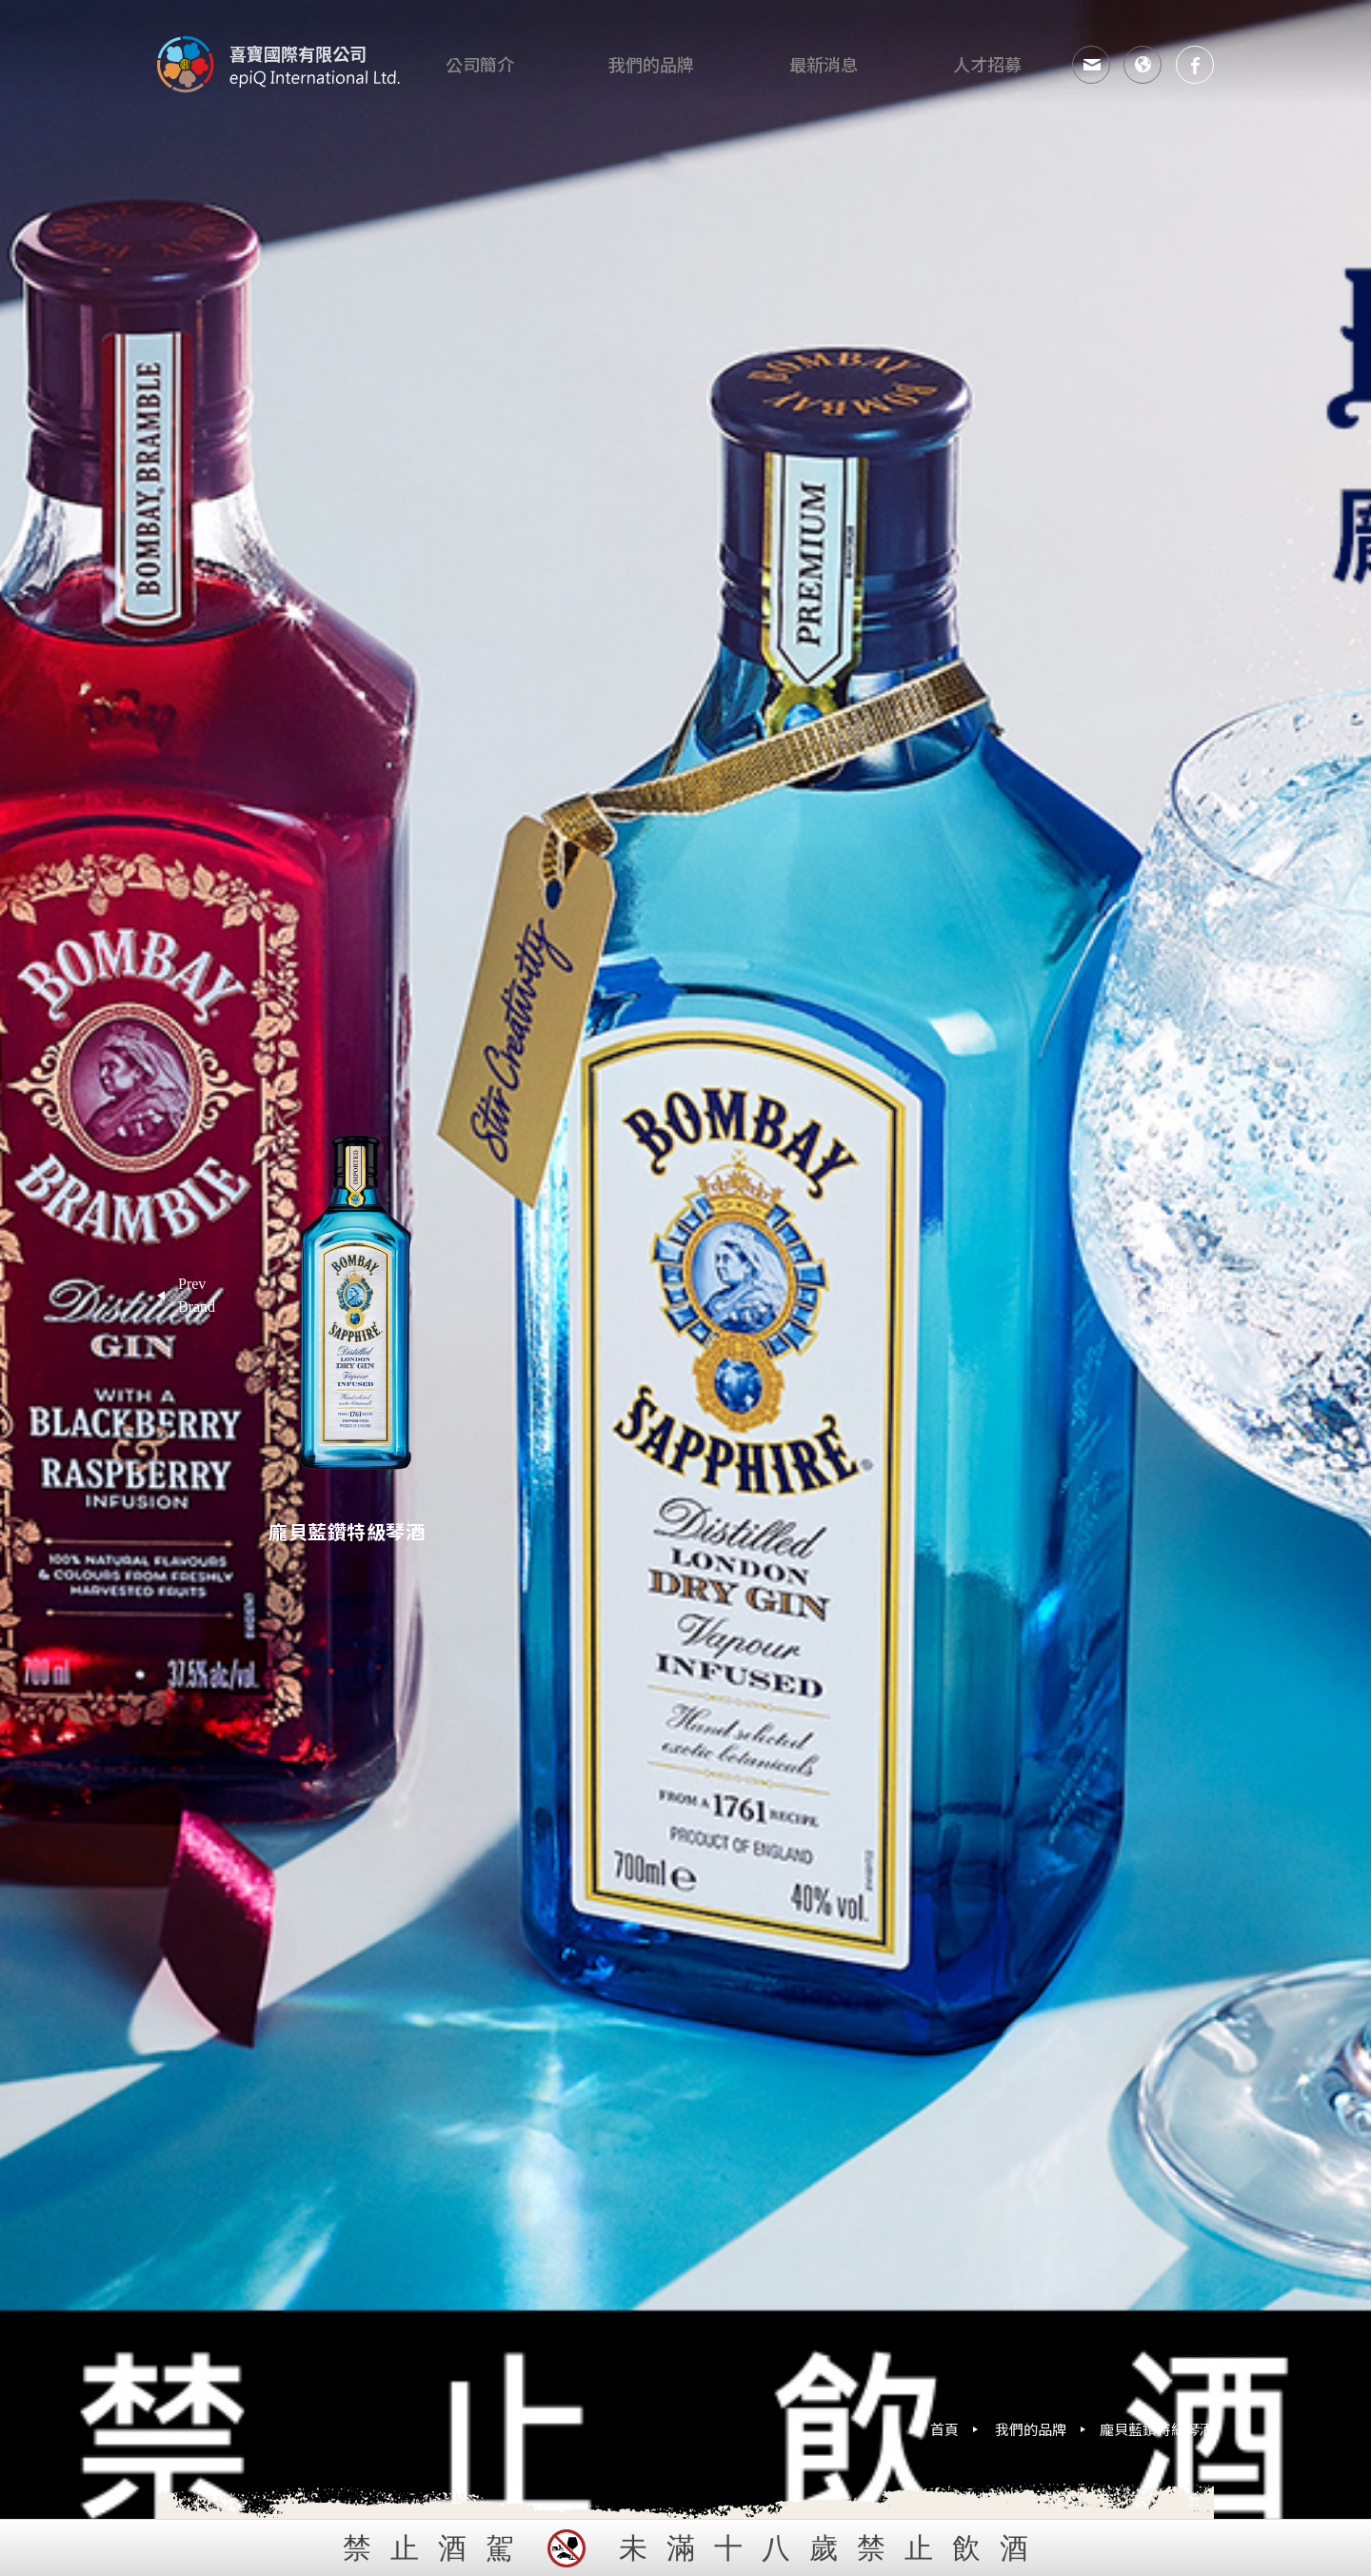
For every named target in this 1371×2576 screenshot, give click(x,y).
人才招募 (990, 64)
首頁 (944, 2429)
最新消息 (826, 64)
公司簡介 (481, 64)
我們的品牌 (1030, 2429)
